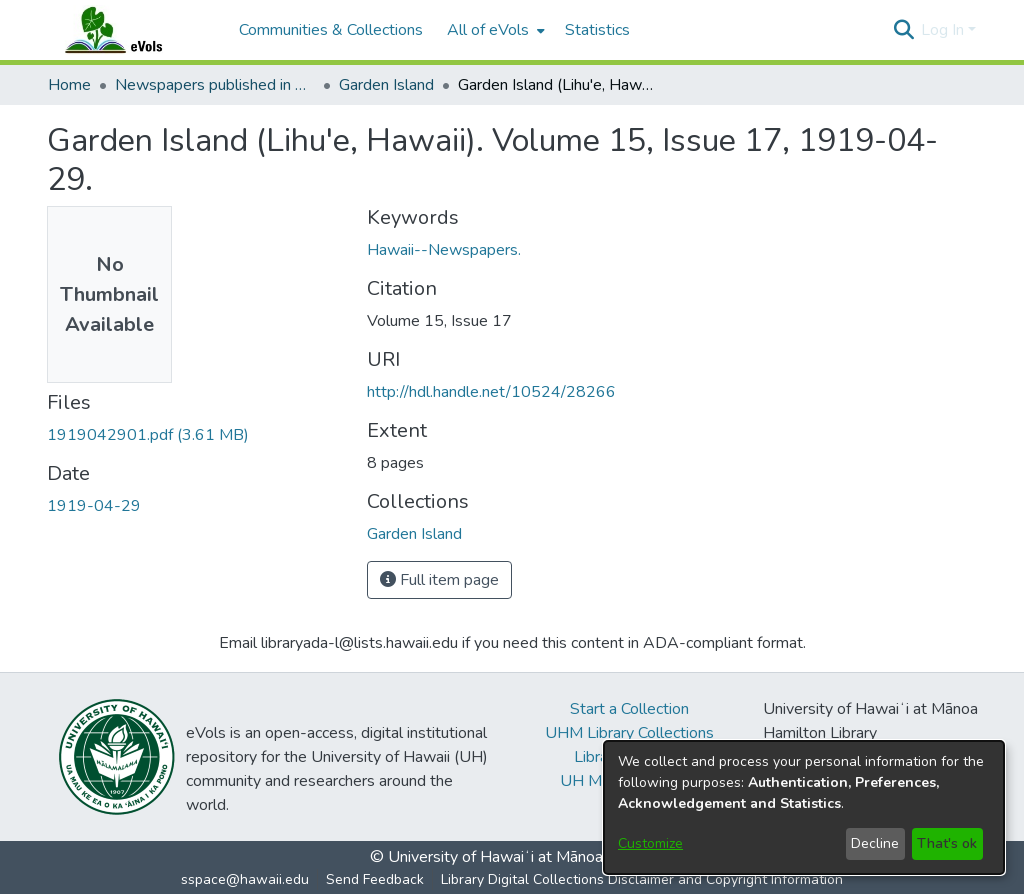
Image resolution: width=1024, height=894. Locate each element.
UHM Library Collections (629, 733)
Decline (875, 843)
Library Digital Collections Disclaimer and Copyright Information (642, 879)
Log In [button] (944, 30)
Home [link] (69, 85)
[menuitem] (494, 30)
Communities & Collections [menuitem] (331, 30)
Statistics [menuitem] (597, 30)
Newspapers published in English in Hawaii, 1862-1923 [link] (215, 85)
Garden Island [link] (386, 85)
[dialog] (804, 807)
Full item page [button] (439, 580)
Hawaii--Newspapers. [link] (444, 250)
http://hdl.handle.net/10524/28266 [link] (491, 392)
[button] (903, 30)
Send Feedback (375, 879)
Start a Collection (629, 709)
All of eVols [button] (488, 30)
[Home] (133, 30)
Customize (650, 843)
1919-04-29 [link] (94, 506)
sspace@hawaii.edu (245, 879)
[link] (148, 435)
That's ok (947, 843)
